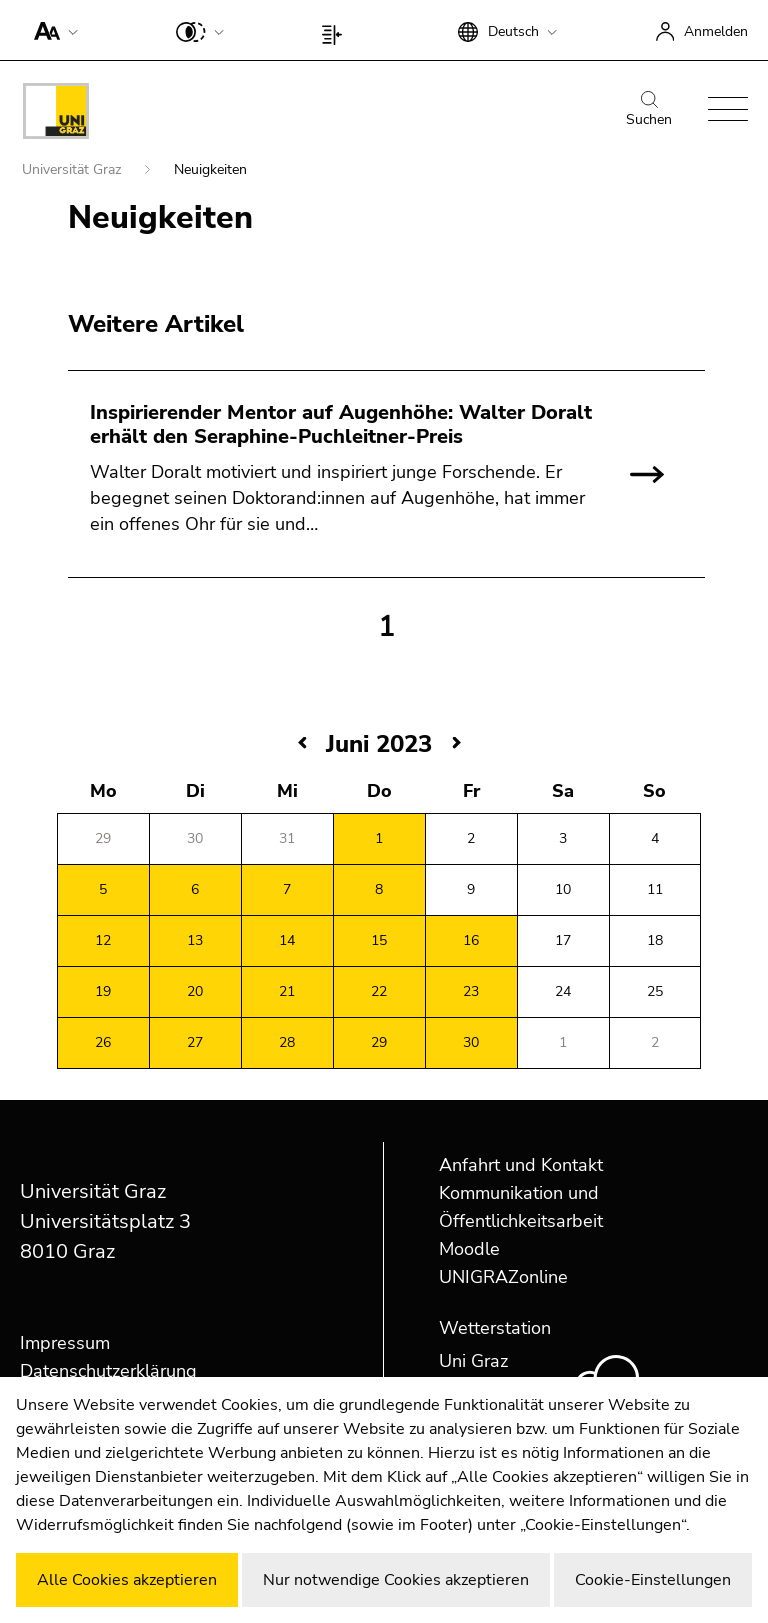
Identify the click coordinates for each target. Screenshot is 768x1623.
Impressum (65, 1343)
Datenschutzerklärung (108, 1371)
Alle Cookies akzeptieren (127, 1580)
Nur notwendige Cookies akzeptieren (396, 1580)
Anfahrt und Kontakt (521, 1165)
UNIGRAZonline (503, 1277)
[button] (51, 30)
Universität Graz (73, 169)
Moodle (469, 1249)
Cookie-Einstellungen (653, 1580)
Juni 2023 (379, 744)
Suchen (649, 110)
